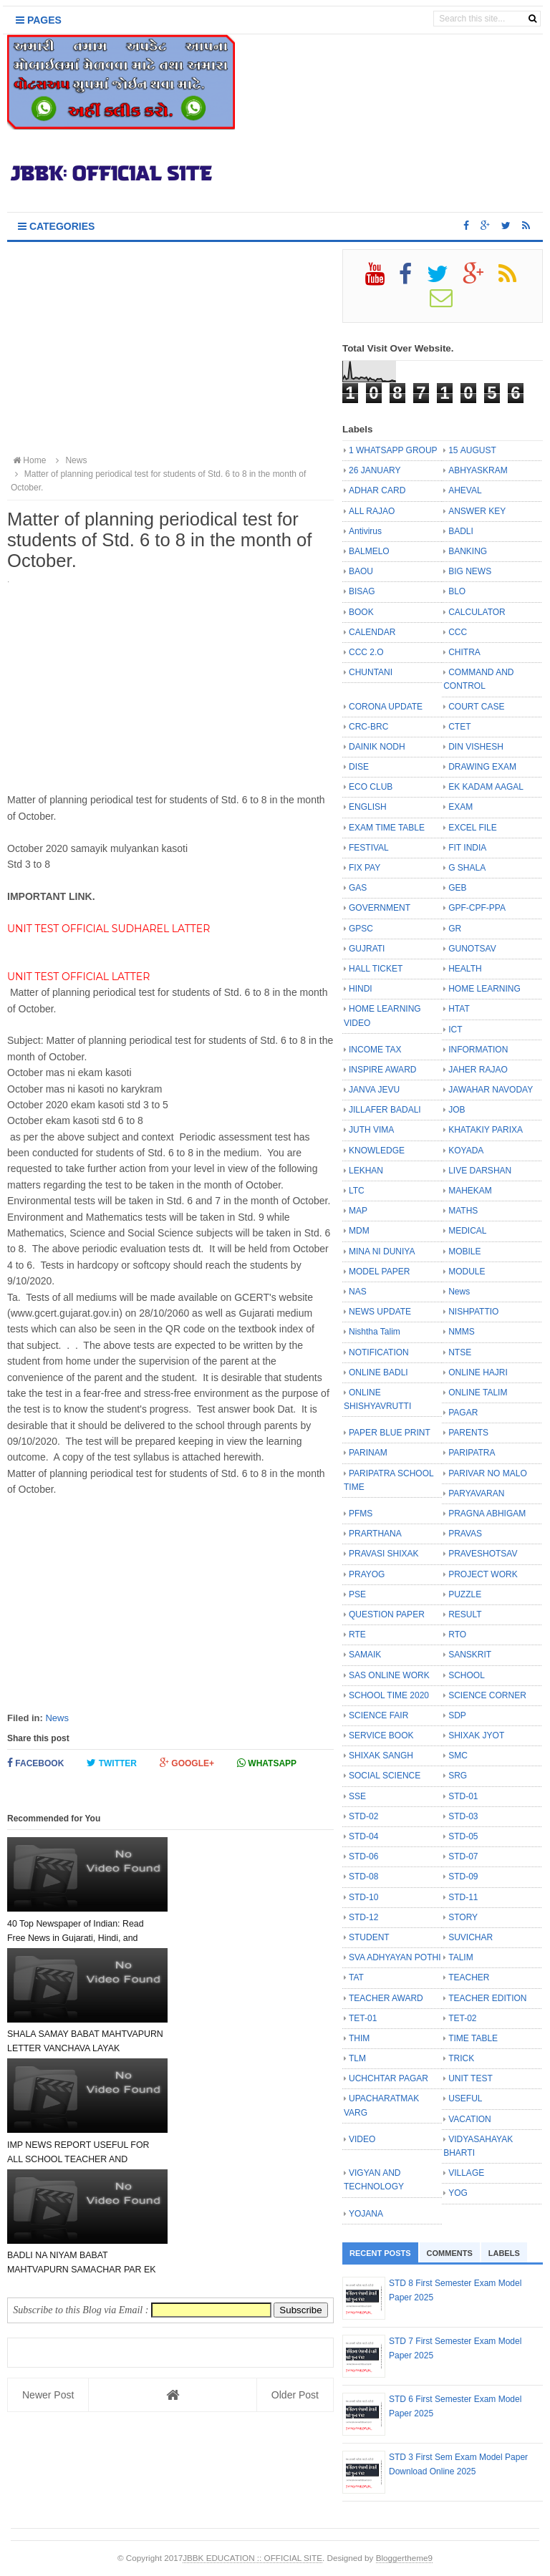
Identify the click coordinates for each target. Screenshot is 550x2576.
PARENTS (468, 1433)
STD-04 (363, 1836)
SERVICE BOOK (381, 1735)
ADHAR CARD (377, 490)
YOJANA (366, 2214)
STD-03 (463, 1816)
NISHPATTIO (473, 1312)
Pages (39, 20)
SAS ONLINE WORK (389, 1675)
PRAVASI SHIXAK (384, 1554)
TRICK (461, 2058)
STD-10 (363, 1897)
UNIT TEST (470, 2078)
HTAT (459, 1009)
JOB (456, 1110)
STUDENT (369, 1937)
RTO (457, 1635)
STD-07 (463, 1856)
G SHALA (467, 868)
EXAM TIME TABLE (387, 828)
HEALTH (464, 969)
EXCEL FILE (472, 828)
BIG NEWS (469, 571)
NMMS (461, 1332)
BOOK (361, 612)
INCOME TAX (375, 1050)
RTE (357, 1635)
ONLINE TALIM (477, 1393)
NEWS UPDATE (380, 1312)
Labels (504, 2253)
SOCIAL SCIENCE (384, 1776)
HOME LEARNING (484, 989)
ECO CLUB (370, 787)
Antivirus (365, 531)
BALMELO (369, 551)
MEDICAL (467, 1231)
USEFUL (465, 2098)
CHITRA (464, 652)
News (57, 1718)
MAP (358, 1211)
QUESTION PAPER (387, 1614)
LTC (357, 1191)
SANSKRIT (469, 1655)
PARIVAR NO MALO (487, 1473)
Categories (56, 226)
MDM (359, 1231)
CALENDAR (372, 632)
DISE (359, 767)
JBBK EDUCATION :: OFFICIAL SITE (252, 2557)
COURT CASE (476, 707)
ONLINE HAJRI (478, 1372)
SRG (457, 1776)
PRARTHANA (375, 1534)
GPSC (361, 929)
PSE (357, 1594)
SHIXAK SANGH (381, 1756)
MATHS (463, 1211)
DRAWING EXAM (482, 767)
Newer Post (48, 2174)
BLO (456, 591)
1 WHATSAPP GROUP (393, 450)
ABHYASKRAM (477, 470)
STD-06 (363, 1856)
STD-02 (363, 1816)
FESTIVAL (369, 848)
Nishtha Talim (374, 1332)
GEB (457, 888)
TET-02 (462, 2018)
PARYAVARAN (476, 1493)
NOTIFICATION (379, 1352)
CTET (459, 727)
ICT (455, 1030)
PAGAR (463, 1413)
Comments (450, 2253)
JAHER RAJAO (478, 1070)
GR (454, 929)
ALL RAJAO (372, 511)
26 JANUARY (374, 470)
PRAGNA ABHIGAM (487, 1514)
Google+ (187, 1763)
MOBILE (464, 1251)
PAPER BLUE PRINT (389, 1433)
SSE (357, 1796)
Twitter (112, 1763)
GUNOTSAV (472, 949)
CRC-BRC (368, 727)
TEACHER (468, 1977)
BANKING (467, 551)
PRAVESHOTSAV (482, 1554)
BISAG (362, 591)
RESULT (464, 1614)
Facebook (35, 1763)
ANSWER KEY (477, 511)
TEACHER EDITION (487, 1998)
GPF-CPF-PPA (477, 908)
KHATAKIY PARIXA (485, 1130)
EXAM (460, 807)
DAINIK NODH (377, 747)
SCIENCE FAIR (378, 1715)
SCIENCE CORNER (487, 1695)
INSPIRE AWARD (382, 1070)
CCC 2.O (366, 652)
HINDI (360, 989)
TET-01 (363, 2018)
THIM (359, 2038)
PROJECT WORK (482, 1574)
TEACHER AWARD (386, 1998)
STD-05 (463, 1836)
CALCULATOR (477, 612)
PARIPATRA (471, 1453)
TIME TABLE (473, 2038)
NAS (358, 1292)
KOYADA (465, 1151)
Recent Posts (380, 2253)
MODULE (466, 1272)
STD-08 (363, 1877)
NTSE (459, 1352)
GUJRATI (367, 949)
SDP (457, 1715)
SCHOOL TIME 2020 (389, 1695)
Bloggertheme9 (404, 2557)
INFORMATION (478, 1050)
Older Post (295, 2174)
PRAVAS (465, 1534)
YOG (458, 2193)
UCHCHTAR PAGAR (388, 2078)
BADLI (460, 531)
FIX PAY (364, 868)
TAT (356, 1977)
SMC (458, 1756)
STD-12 (363, 1917)
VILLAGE (466, 2173)
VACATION (469, 2119)
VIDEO (362, 2139)
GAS (358, 888)
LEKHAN (366, 1171)
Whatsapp (266, 1763)
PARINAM (368, 1453)
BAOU (361, 571)
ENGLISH (368, 807)
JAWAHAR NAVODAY (490, 1090)
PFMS (360, 1514)
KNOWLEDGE (377, 1151)
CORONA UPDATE (386, 707)
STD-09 (463, 1877)
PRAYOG (367, 1574)
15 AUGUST (472, 450)
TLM (357, 2058)
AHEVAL (464, 490)
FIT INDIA (467, 848)
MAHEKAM (470, 1191)
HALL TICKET (375, 969)
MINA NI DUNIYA (382, 1251)
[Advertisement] (170, 349)
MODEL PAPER (379, 1272)
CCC (457, 632)
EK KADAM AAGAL (486, 787)
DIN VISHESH (475, 747)
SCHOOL (466, 1675)
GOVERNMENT (379, 908)
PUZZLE (464, 1594)
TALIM (460, 1957)
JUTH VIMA (371, 1130)
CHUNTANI (370, 672)
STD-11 (463, 1897)
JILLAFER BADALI (385, 1110)
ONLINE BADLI (378, 1372)
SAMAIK (365, 1655)
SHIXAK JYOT (476, 1735)
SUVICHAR (470, 1937)
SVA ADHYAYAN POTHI (394, 1957)
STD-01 (463, 1796)
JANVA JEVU (374, 1090)
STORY (463, 1917)
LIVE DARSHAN (479, 1171)
